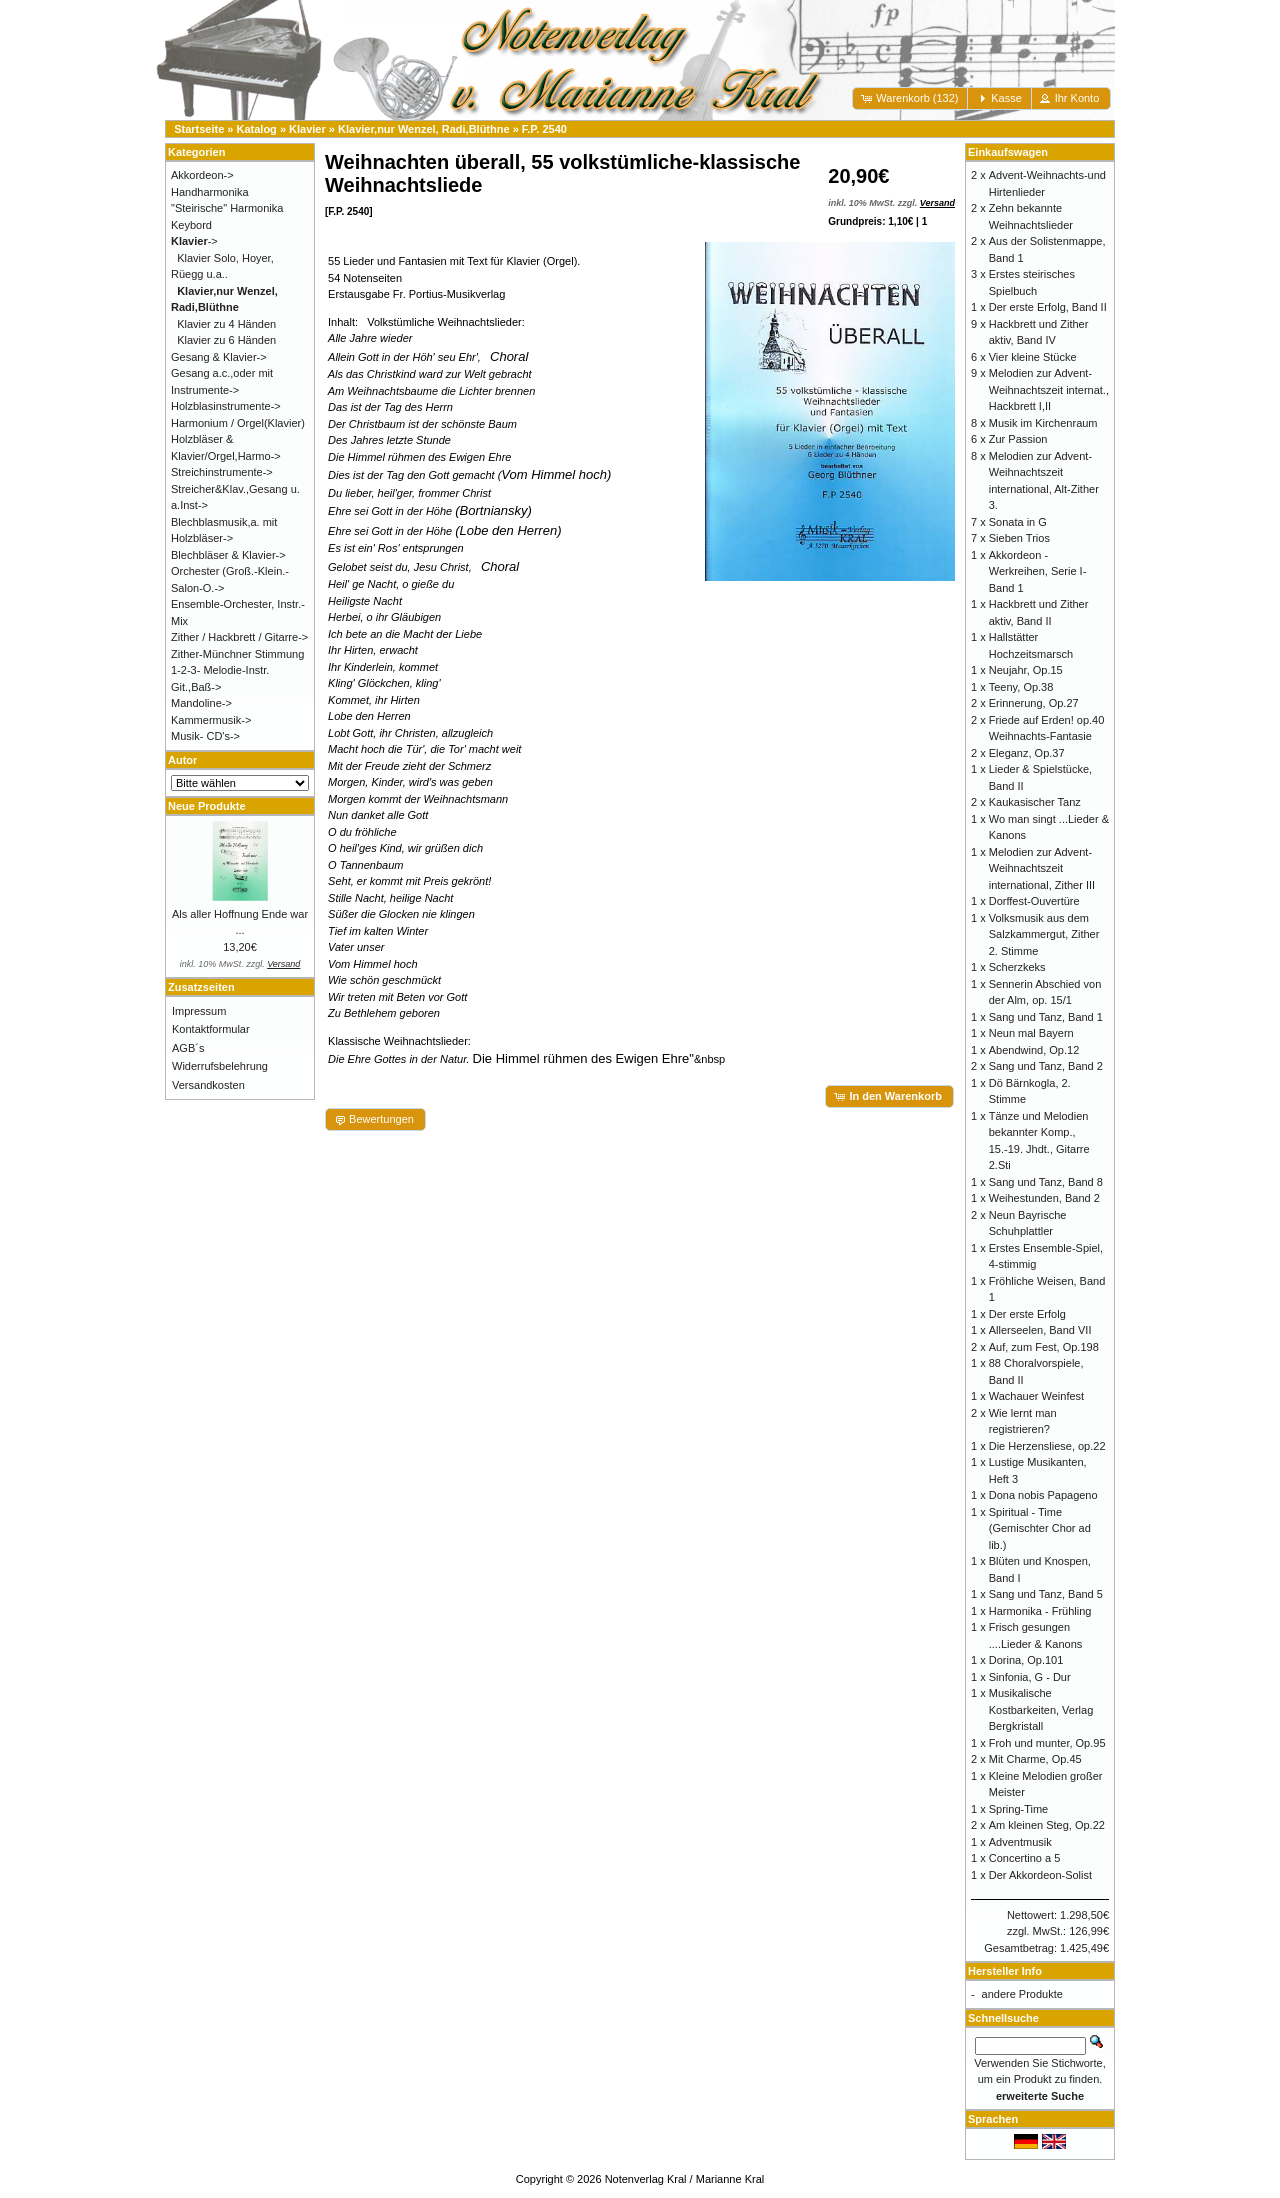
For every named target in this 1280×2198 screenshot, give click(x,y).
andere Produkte (1022, 1994)
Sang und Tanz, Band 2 (1046, 1066)
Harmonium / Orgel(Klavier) (238, 423)
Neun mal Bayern (1031, 1033)
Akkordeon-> (202, 175)
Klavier (307, 129)
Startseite (199, 129)
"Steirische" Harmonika (227, 208)
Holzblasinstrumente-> (226, 406)
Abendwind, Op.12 (1034, 1050)
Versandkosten (208, 1085)
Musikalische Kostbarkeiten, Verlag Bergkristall (1041, 1709)
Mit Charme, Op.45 (1035, 1759)
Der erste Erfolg (1027, 1314)
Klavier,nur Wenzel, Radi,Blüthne (424, 129)
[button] (911, 98)
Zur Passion (1018, 439)
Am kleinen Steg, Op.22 (1047, 1825)
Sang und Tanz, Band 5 (1046, 1594)
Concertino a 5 (1025, 1858)
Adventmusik (1020, 1842)
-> (194, 241)
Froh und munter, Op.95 (1047, 1743)
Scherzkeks (1017, 967)
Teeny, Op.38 (1021, 687)
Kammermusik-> (211, 720)
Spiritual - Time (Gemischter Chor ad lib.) (1040, 1528)
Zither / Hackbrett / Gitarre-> (239, 637)
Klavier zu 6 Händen (226, 340)
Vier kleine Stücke (1033, 357)
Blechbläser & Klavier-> (228, 555)
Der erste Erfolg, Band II (1048, 307)
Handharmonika (210, 192)
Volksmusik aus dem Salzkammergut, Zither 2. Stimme (1044, 934)
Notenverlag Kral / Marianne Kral (685, 2179)
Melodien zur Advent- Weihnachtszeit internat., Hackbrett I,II (1049, 389)
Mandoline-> (201, 703)
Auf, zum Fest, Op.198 (1044, 1347)
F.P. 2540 (544, 129)
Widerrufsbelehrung (220, 1066)
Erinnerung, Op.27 (1034, 703)
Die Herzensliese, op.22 (1047, 1446)
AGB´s (188, 1048)
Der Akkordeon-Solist (1040, 1875)
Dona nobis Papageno (1043, 1495)
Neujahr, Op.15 (1026, 670)
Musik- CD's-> (205, 736)
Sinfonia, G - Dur (1030, 1677)
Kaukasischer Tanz (1035, 802)
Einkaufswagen (1008, 152)
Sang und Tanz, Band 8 (1046, 1182)
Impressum (199, 1011)
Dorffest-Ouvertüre (1034, 901)
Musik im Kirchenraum (1043, 423)
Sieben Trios (1019, 538)
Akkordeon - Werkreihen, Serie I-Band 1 (1038, 571)
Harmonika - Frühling (1040, 1611)
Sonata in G (1018, 522)
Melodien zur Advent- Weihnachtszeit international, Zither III (1042, 868)
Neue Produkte (207, 806)
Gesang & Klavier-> (219, 357)
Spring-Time (1019, 1809)
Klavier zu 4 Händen (226, 324)
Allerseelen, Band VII (1040, 1330)
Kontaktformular (211, 1029)
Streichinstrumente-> (222, 472)
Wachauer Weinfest (1036, 1396)
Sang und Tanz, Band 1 (1046, 1017)
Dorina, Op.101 (1026, 1660)
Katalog (257, 129)
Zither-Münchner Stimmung (237, 654)
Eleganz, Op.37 (1027, 753)
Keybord (191, 225)
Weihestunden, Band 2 (1044, 1198)
